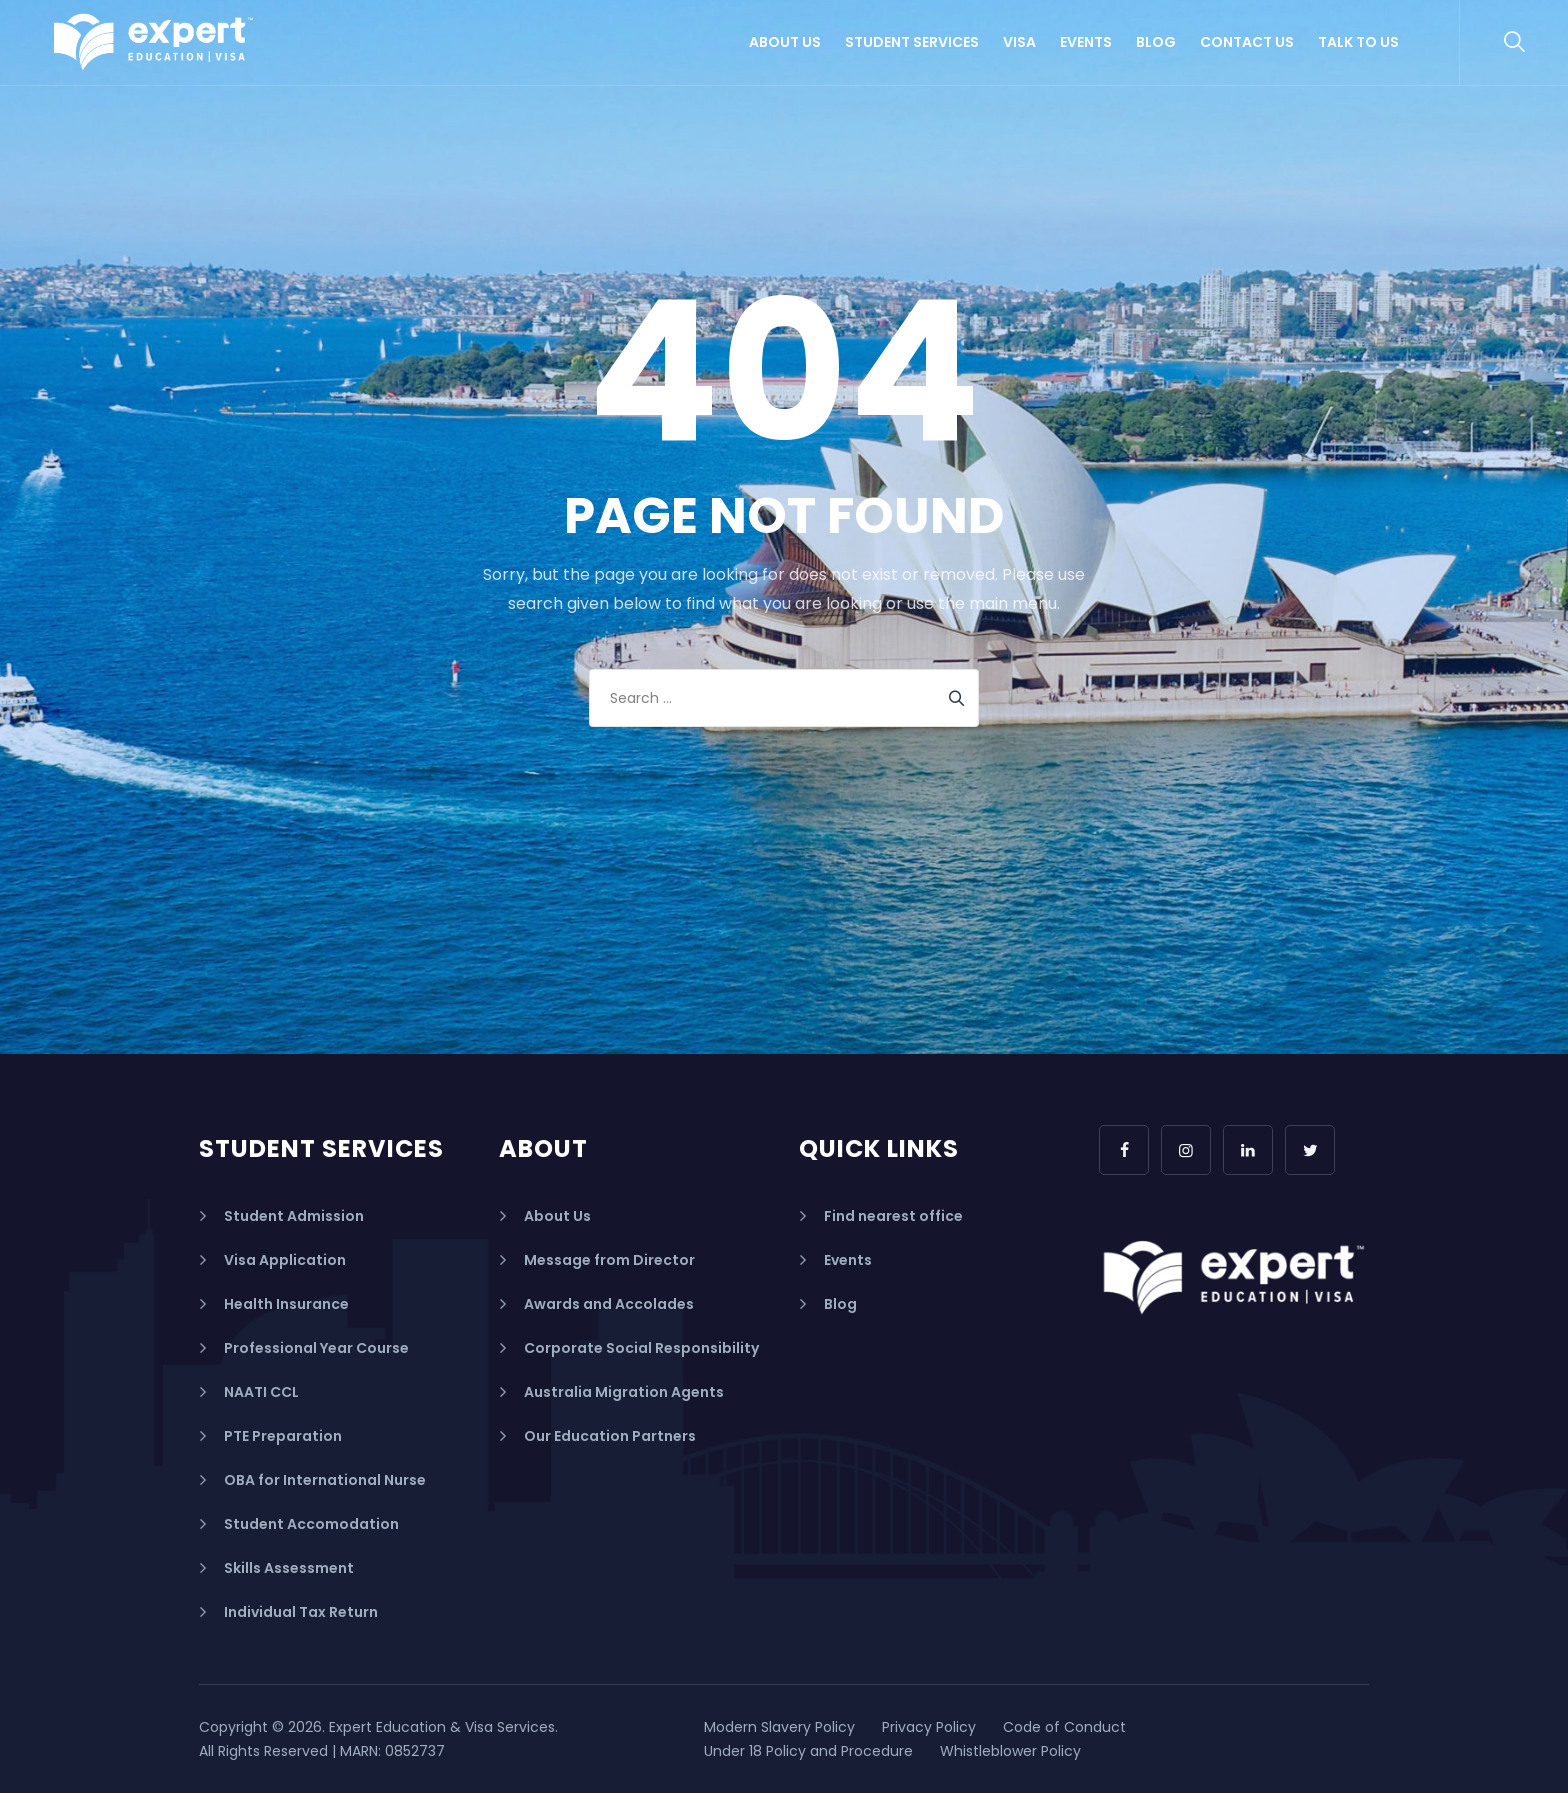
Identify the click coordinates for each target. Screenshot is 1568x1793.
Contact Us (1247, 42)
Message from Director (609, 1260)
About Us (785, 42)
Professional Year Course (316, 1348)
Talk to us (1358, 42)
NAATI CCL (261, 1392)
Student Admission (294, 1216)
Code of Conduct (1064, 1727)
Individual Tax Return (301, 1612)
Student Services (912, 42)
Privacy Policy (929, 1727)
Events (1086, 42)
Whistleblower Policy (1010, 1751)
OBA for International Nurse (325, 1480)
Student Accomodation (311, 1524)
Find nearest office (893, 1216)
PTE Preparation (283, 1436)
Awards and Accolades (609, 1304)
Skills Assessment (289, 1568)
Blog (1156, 42)
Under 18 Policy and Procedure (808, 1751)
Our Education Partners (610, 1436)
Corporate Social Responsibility (641, 1348)
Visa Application (285, 1260)
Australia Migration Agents (624, 1392)
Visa (1019, 42)
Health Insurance (286, 1304)
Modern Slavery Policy (779, 1727)
